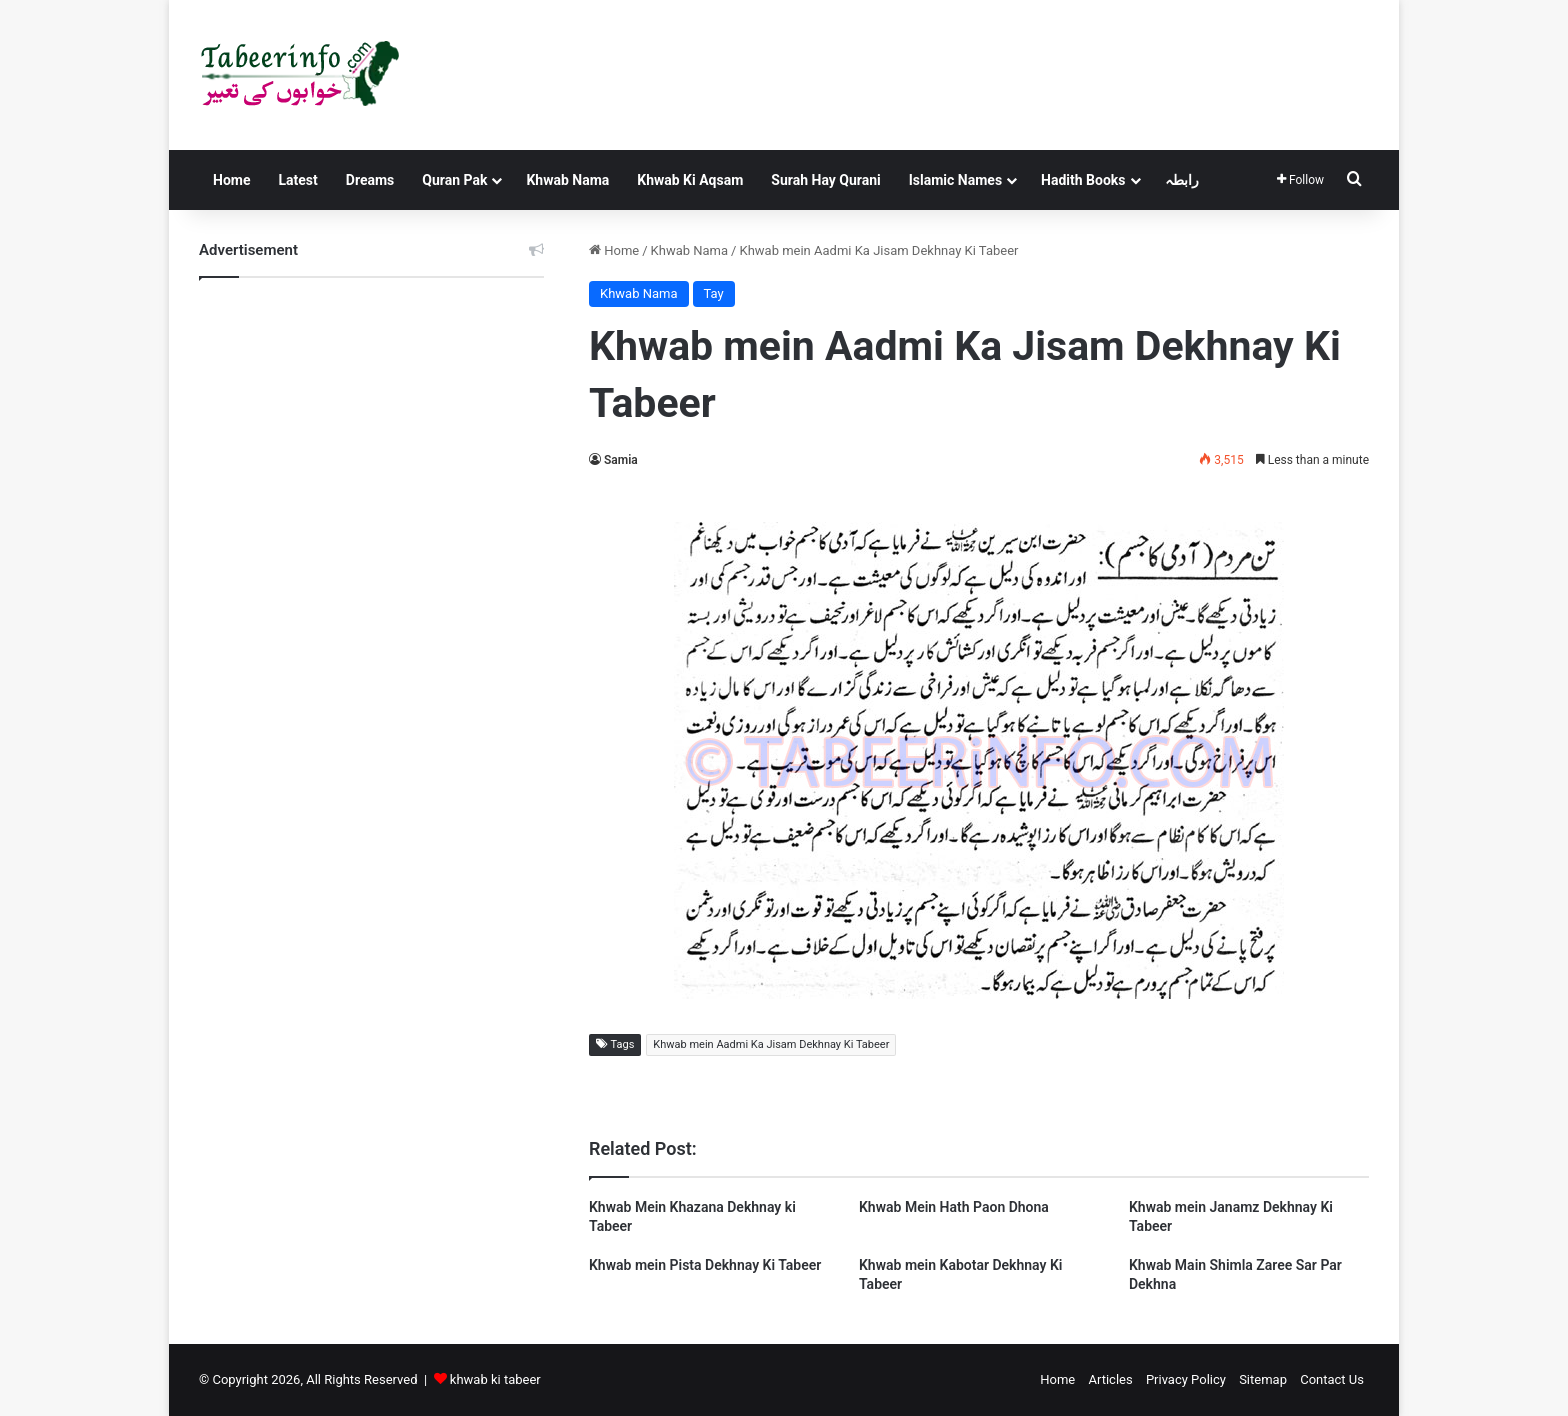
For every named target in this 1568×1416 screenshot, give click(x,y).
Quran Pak (454, 180)
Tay (714, 293)
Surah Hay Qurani (825, 180)
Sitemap (1263, 1379)
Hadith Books (1083, 180)
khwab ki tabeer (495, 1379)
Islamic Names (955, 180)
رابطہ (1182, 180)
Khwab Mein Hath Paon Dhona (954, 1207)
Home (231, 180)
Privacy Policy (1186, 1379)
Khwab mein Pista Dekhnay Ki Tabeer (705, 1265)
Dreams (370, 180)
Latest (297, 180)
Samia (621, 460)
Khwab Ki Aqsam (690, 180)
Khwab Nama (567, 180)
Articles (1110, 1379)
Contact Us (1332, 1379)
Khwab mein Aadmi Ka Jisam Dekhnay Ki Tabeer (771, 1044)
